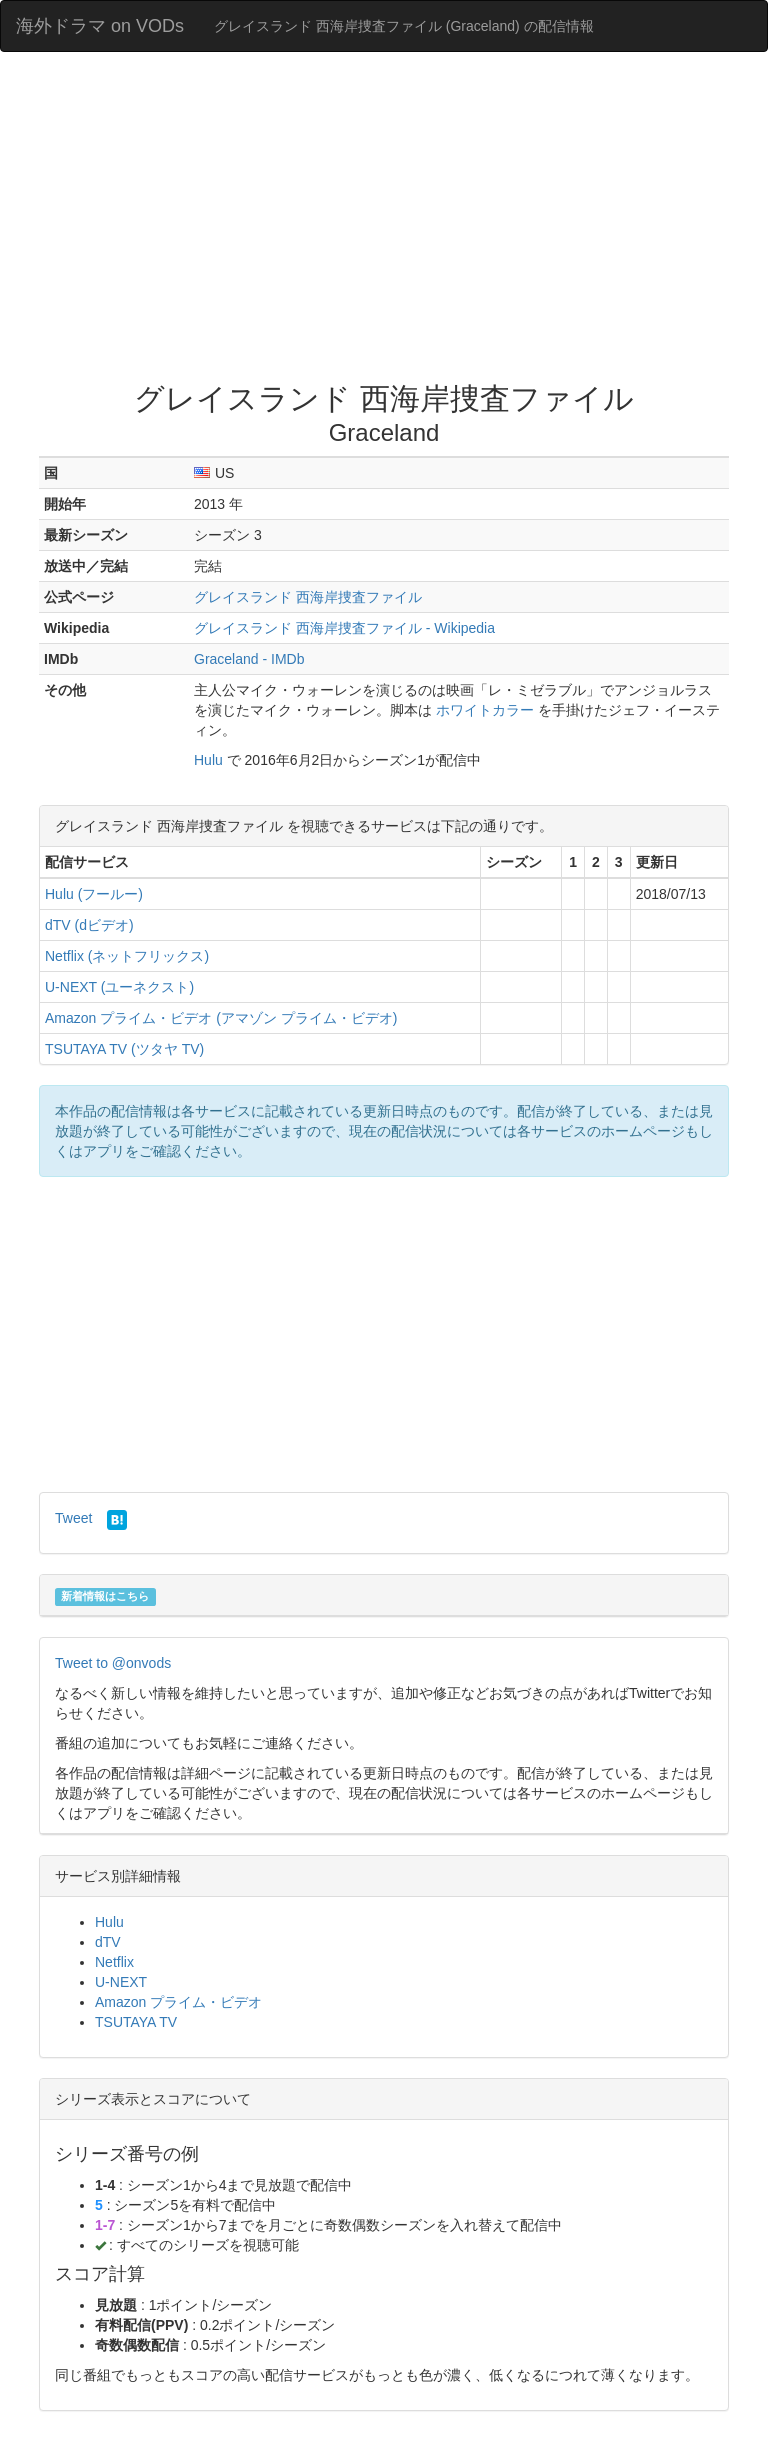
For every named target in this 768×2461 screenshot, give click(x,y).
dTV (108, 1942)
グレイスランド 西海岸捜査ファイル (308, 597)
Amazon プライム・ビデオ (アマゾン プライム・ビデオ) (221, 1018)
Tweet (73, 1518)
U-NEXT (121, 1982)
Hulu (208, 760)
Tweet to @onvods (113, 1663)
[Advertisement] (384, 222)
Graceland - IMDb (249, 659)
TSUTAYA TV (136, 2022)
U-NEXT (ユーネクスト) (119, 987)
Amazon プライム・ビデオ (178, 2002)
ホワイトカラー (485, 710)
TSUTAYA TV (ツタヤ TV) (124, 1049)
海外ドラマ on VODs (100, 26)
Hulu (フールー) (94, 894)
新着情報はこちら (105, 1596)
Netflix (114, 1962)
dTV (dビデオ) (89, 925)
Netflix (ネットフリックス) (127, 956)
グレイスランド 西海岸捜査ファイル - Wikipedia (344, 628)
